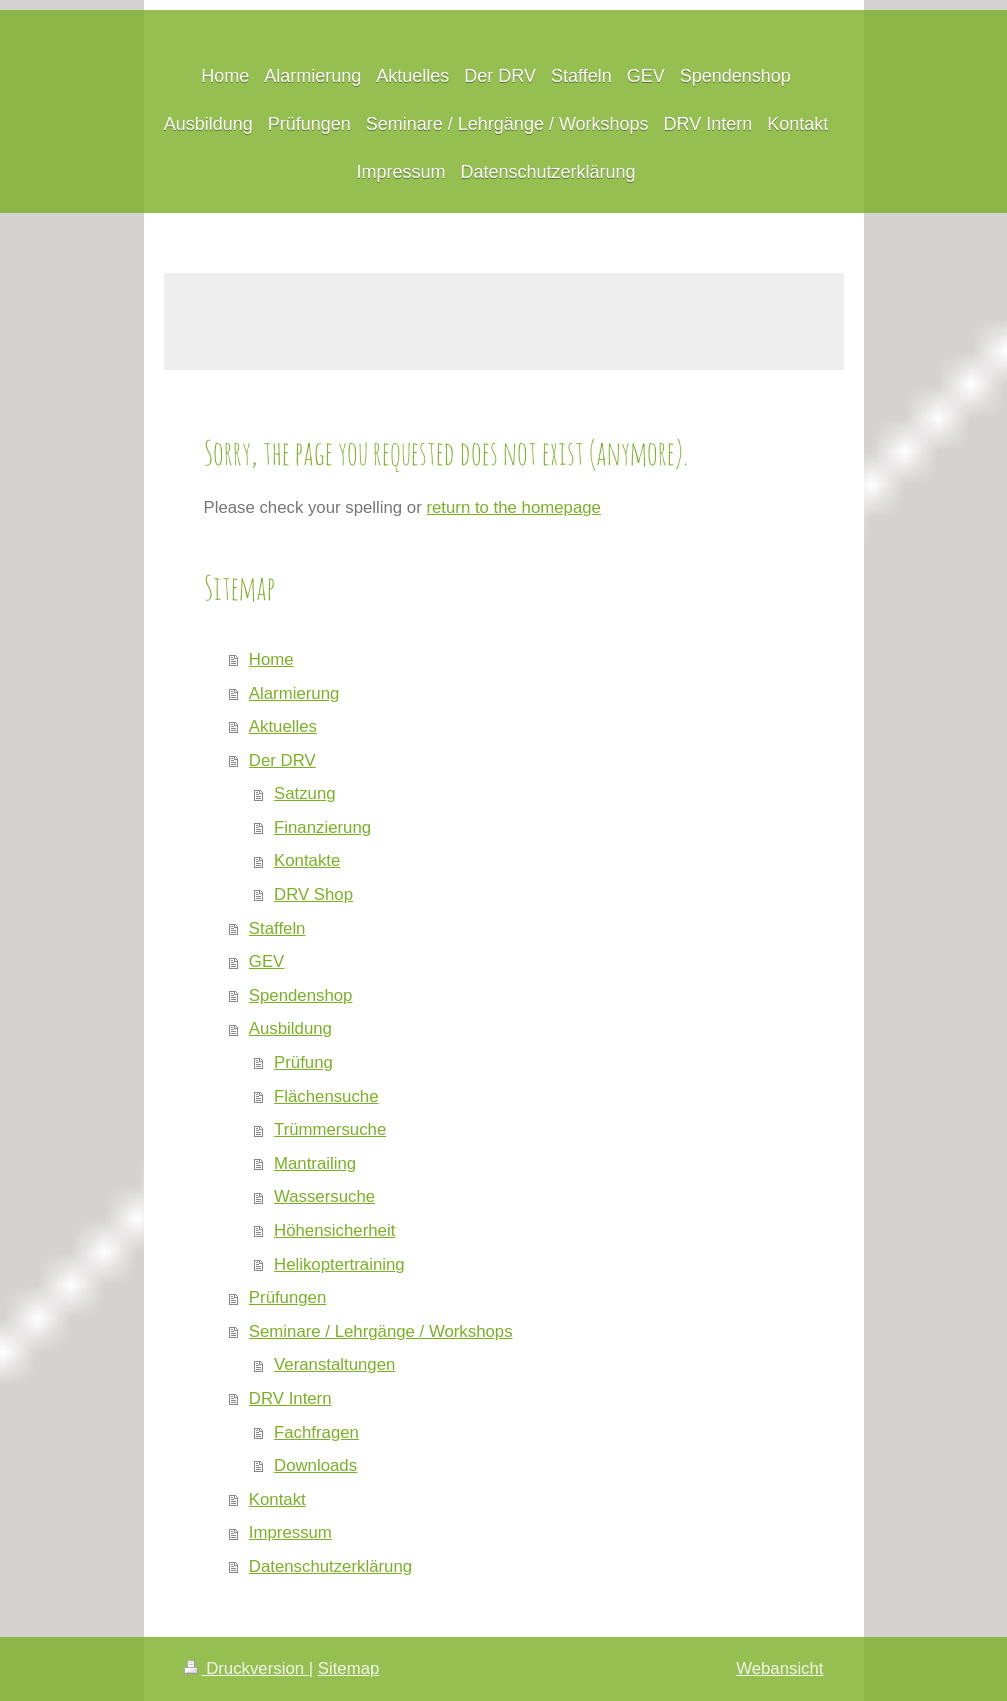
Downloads (315, 1465)
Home (271, 659)
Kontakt (277, 1499)
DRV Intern (290, 1398)
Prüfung (303, 1062)
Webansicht (779, 1668)
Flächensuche (326, 1096)
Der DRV (282, 760)
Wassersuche (324, 1196)
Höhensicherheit (334, 1230)
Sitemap (349, 1668)
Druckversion (246, 1668)
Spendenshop (301, 995)
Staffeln (277, 928)
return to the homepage (513, 507)
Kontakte (307, 860)
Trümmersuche (330, 1129)
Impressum (290, 1532)
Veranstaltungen (334, 1364)
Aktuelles (283, 726)
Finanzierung (322, 827)
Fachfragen (316, 1432)
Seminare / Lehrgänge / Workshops (381, 1331)
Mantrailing (315, 1163)
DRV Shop (313, 894)
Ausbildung (290, 1028)
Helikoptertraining (339, 1264)
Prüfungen (287, 1297)
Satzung (305, 793)
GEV (266, 961)
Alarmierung (294, 693)
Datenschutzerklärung (330, 1566)
